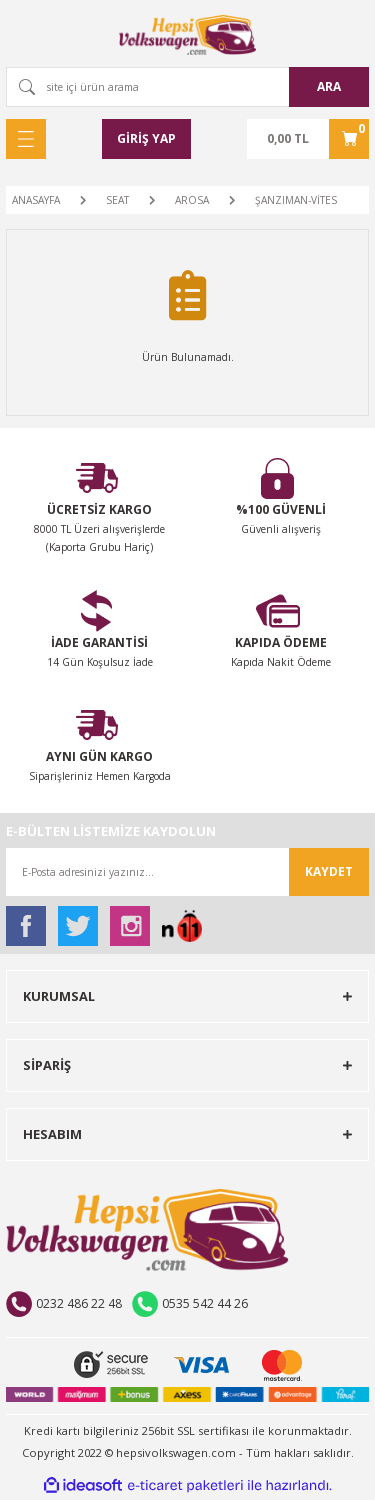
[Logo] (188, 35)
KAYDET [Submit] (329, 871)
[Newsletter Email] (187, 872)
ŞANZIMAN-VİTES (296, 200)
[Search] (187, 87)
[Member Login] (146, 139)
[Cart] (308, 139)
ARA (329, 86)
